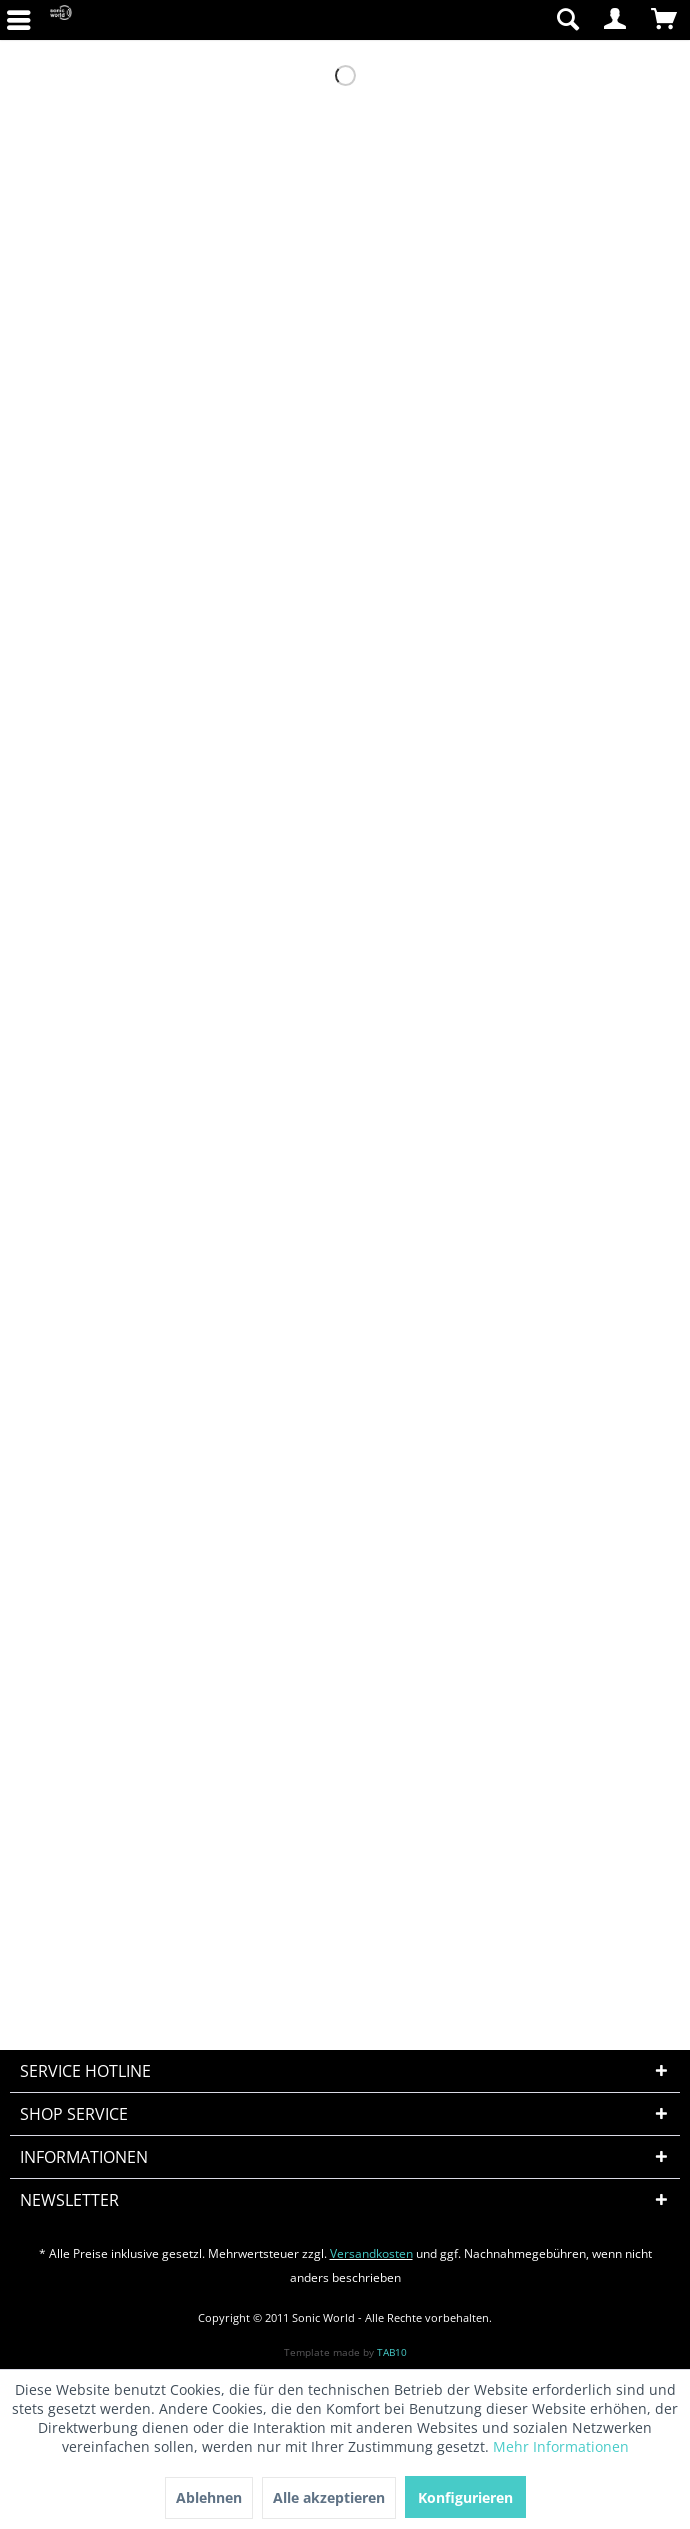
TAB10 (392, 2352)
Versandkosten (371, 2253)
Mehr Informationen (561, 2446)
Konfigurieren (465, 2497)
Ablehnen (209, 2497)
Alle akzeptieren (329, 2497)
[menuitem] (449, 20)
